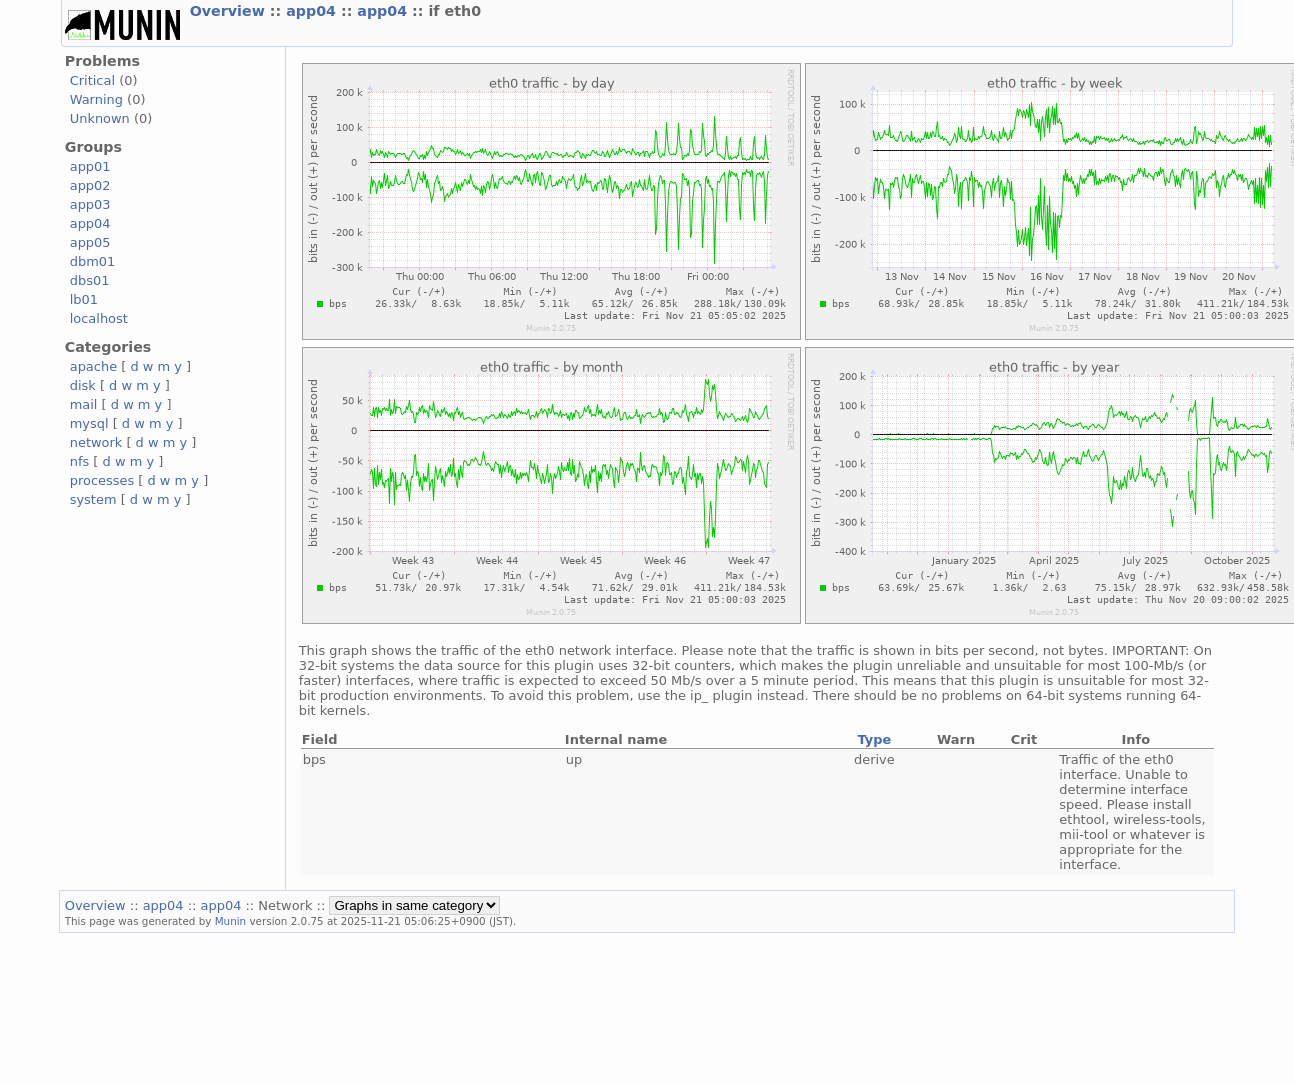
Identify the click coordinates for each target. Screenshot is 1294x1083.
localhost (99, 318)
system (93, 499)
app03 (90, 204)
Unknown (100, 118)
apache (93, 366)
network (96, 442)
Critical (92, 80)
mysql (89, 423)
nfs (80, 461)
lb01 (84, 299)
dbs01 (90, 280)
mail (84, 404)
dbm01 (93, 261)
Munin (231, 921)
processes (102, 480)
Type (874, 739)
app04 (313, 11)
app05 (90, 242)
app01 (90, 166)
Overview (230, 11)
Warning (96, 99)
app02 (90, 185)
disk (83, 385)
